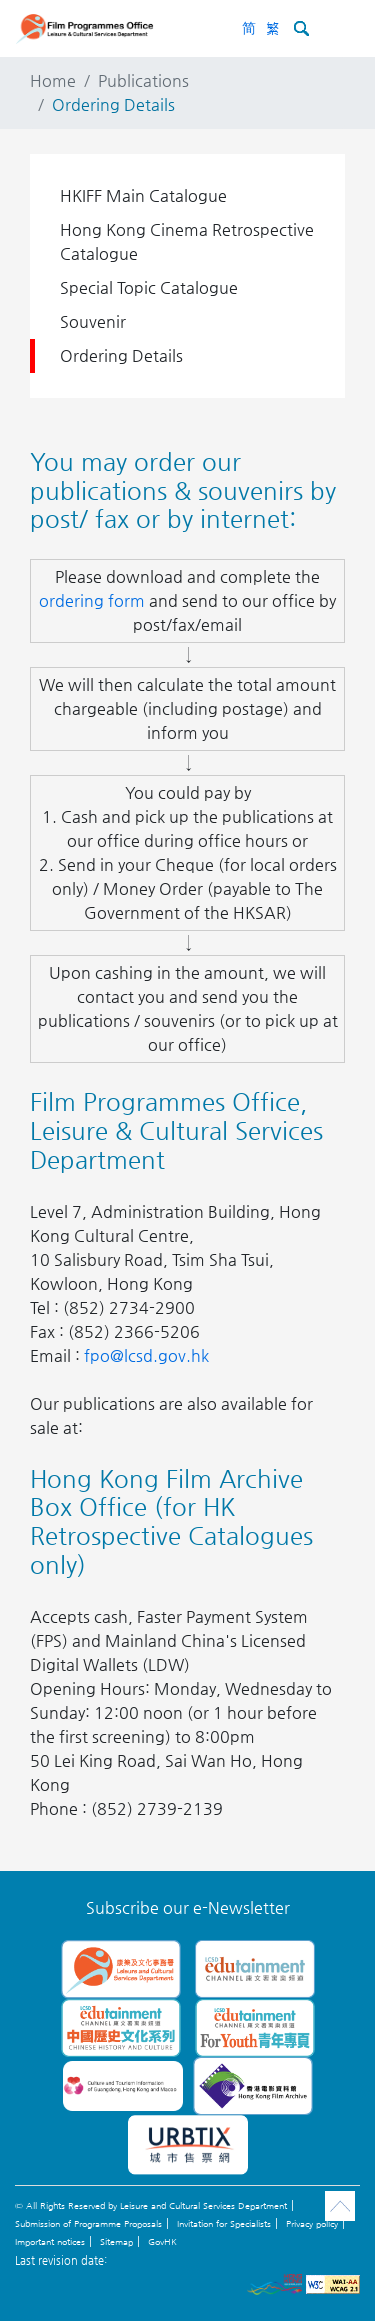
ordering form (92, 600)
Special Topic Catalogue (149, 287)
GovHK (162, 2242)
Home (53, 80)
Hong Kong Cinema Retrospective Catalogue (187, 241)
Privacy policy (312, 2224)
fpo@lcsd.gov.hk (146, 1355)
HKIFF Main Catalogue (143, 195)
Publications (143, 80)
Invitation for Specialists (224, 2224)
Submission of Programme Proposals (88, 2224)
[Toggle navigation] (339, 28)
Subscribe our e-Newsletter (188, 1907)
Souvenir (93, 321)
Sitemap (116, 2242)
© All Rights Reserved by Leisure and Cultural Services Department (151, 2206)
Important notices (50, 2242)
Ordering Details (121, 355)
